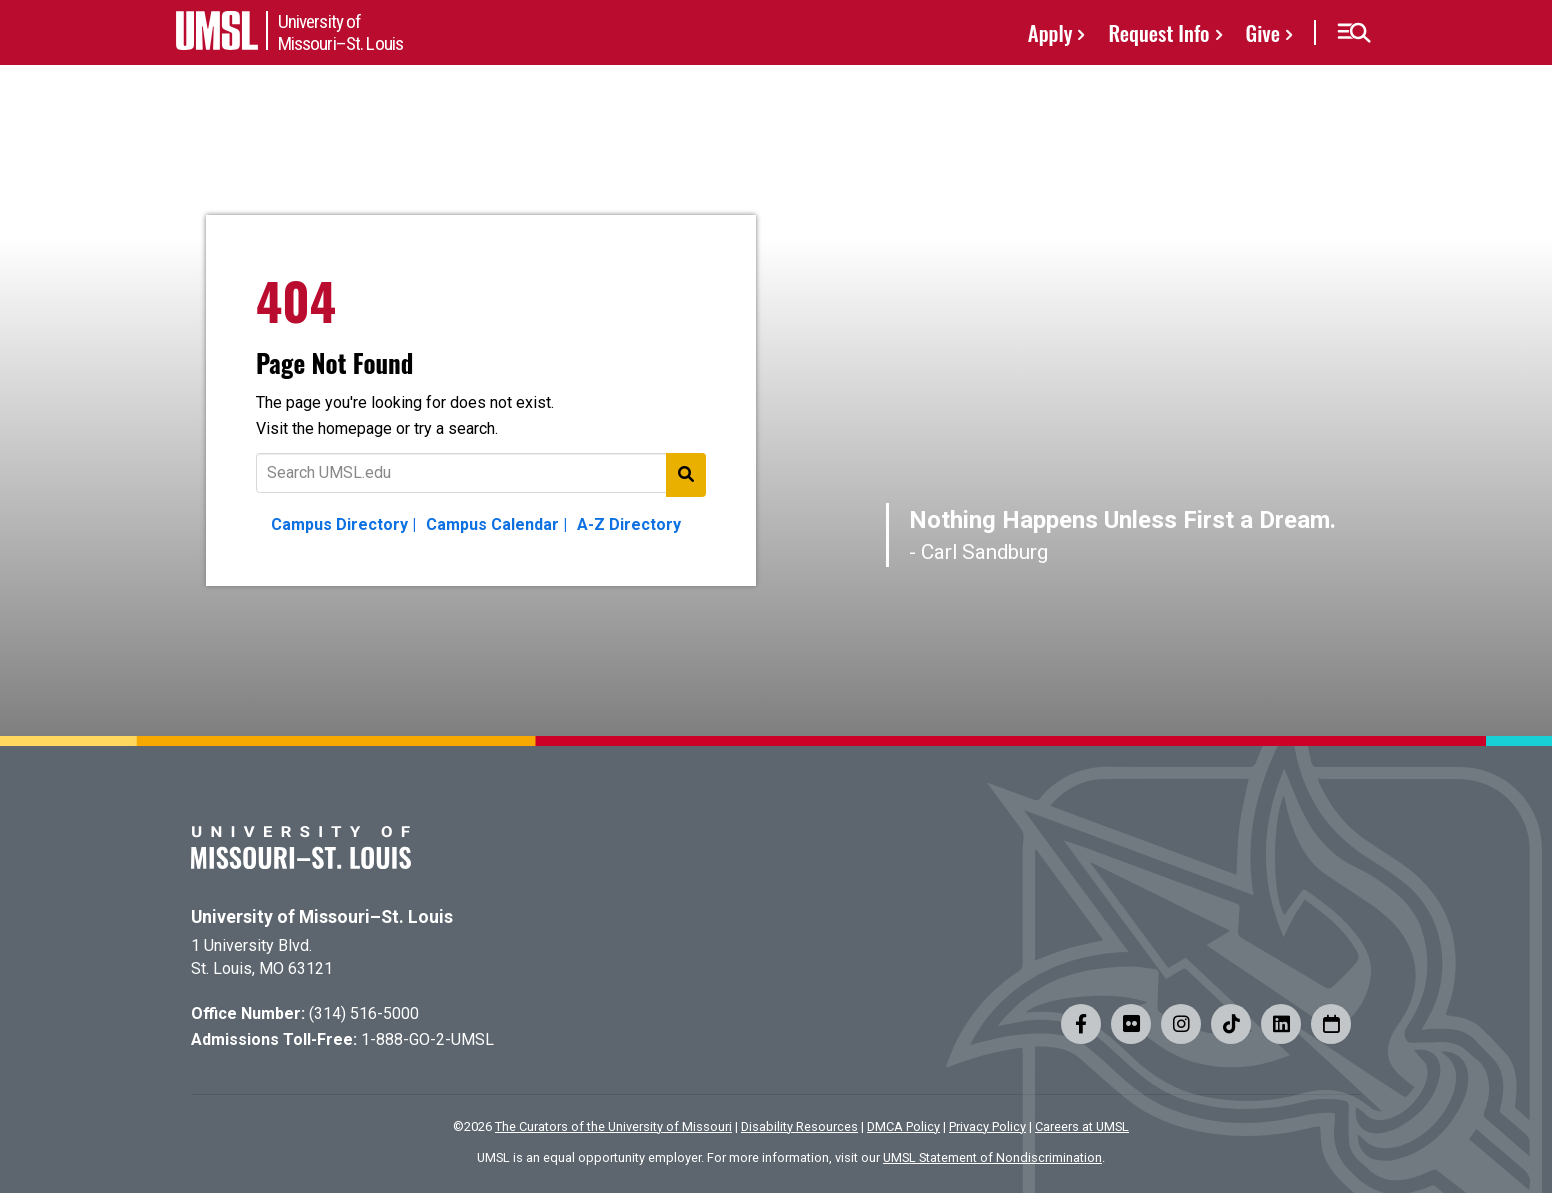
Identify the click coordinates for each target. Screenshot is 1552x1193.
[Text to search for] (481, 473)
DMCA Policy (903, 1126)
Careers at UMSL (1082, 1126)
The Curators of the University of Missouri (613, 1126)
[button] (1353, 33)
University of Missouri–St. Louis (322, 917)
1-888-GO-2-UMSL (427, 1039)
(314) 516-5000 (364, 1013)
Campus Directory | (343, 524)
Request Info (1158, 32)
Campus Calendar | (496, 524)
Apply (1050, 32)
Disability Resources (799, 1126)
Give (1263, 32)
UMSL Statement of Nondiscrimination (992, 1157)
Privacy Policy (987, 1126)
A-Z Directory (629, 524)
